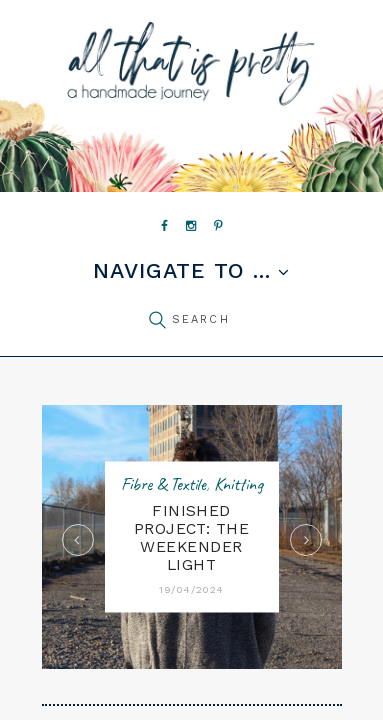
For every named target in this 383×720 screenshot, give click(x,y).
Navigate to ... (182, 271)
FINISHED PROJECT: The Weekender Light (192, 538)
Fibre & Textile (163, 485)
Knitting (238, 485)
